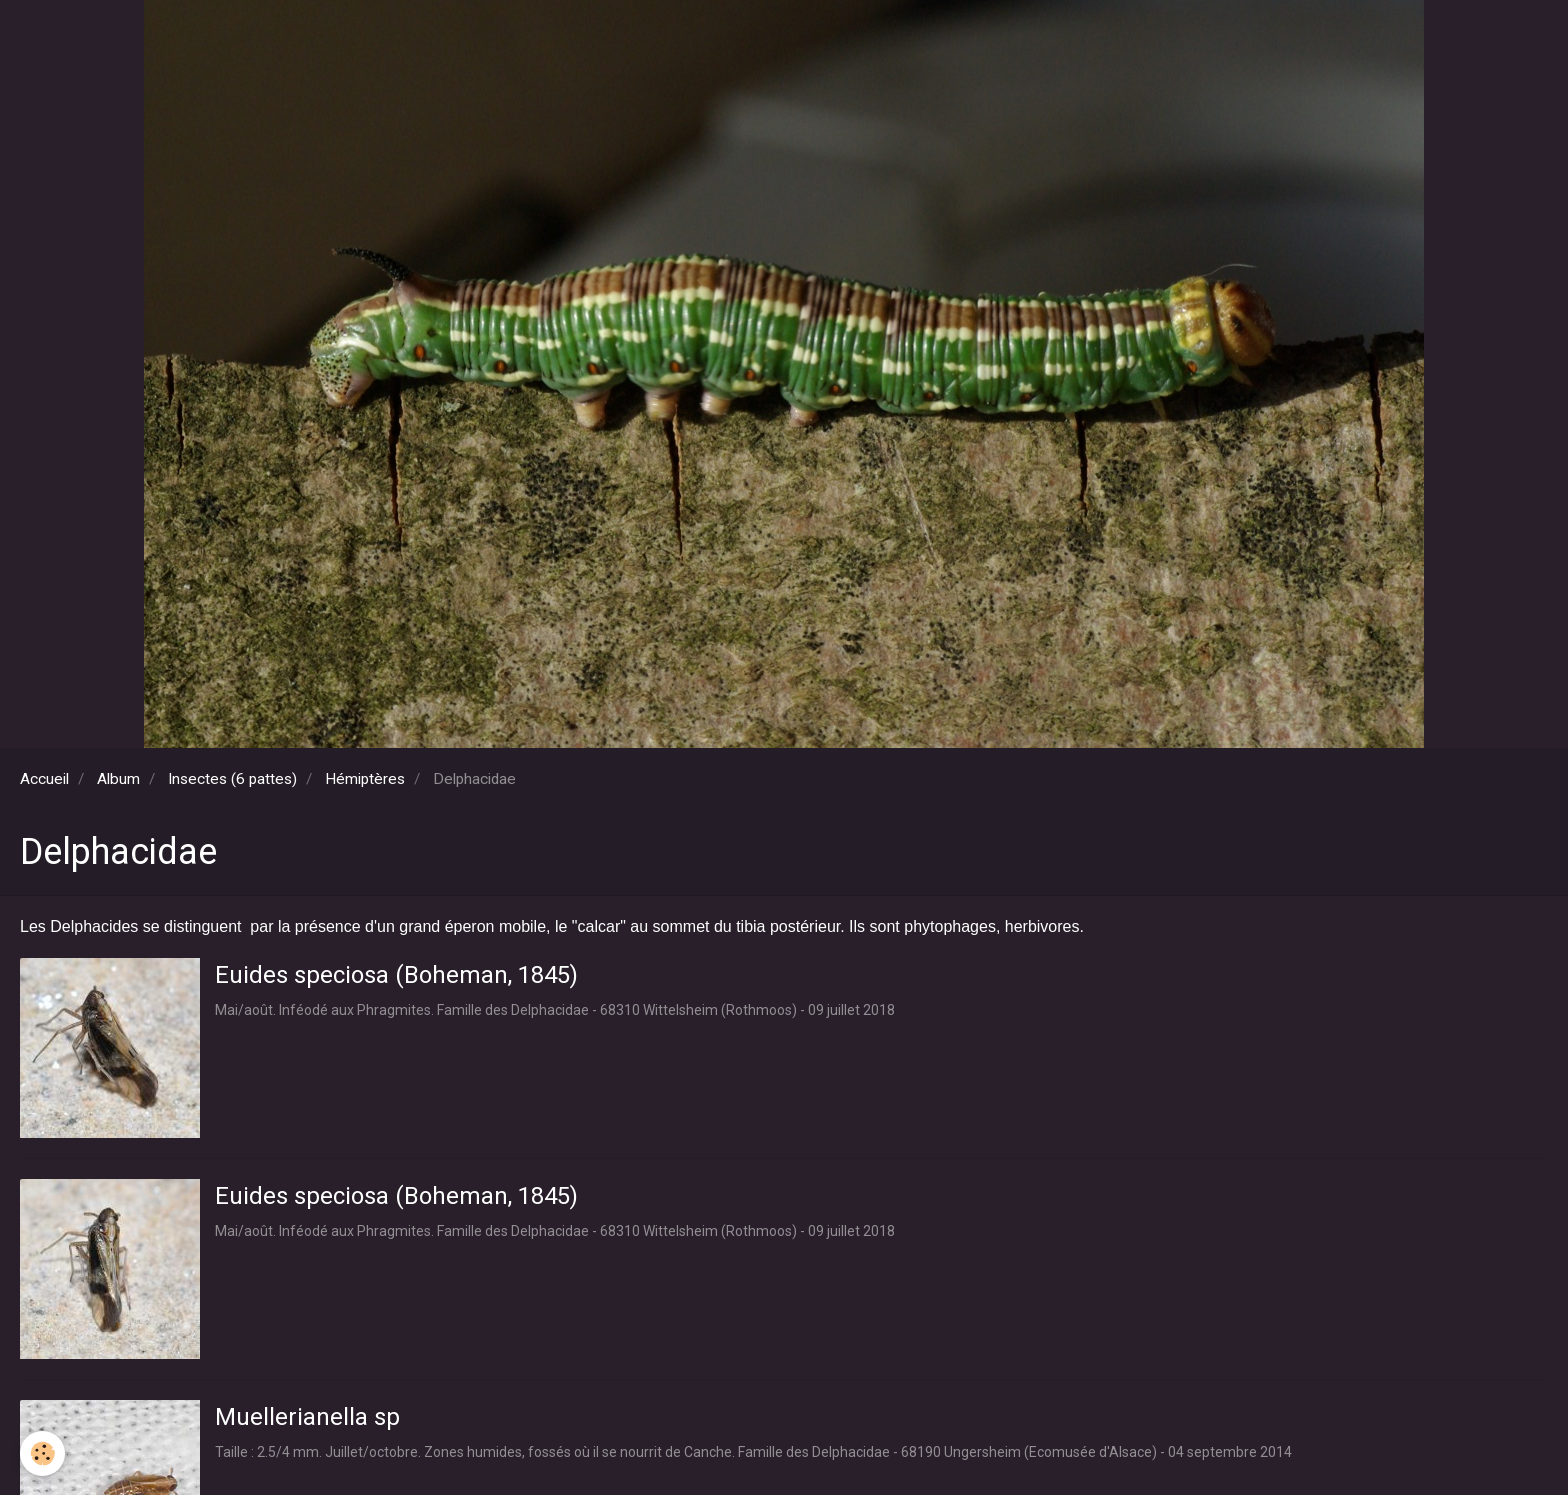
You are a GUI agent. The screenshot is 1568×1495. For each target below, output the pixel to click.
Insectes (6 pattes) (232, 779)
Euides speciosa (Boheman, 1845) (396, 975)
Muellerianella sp (307, 1417)
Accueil (44, 779)
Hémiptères (365, 779)
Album (118, 779)
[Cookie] (42, 1453)
